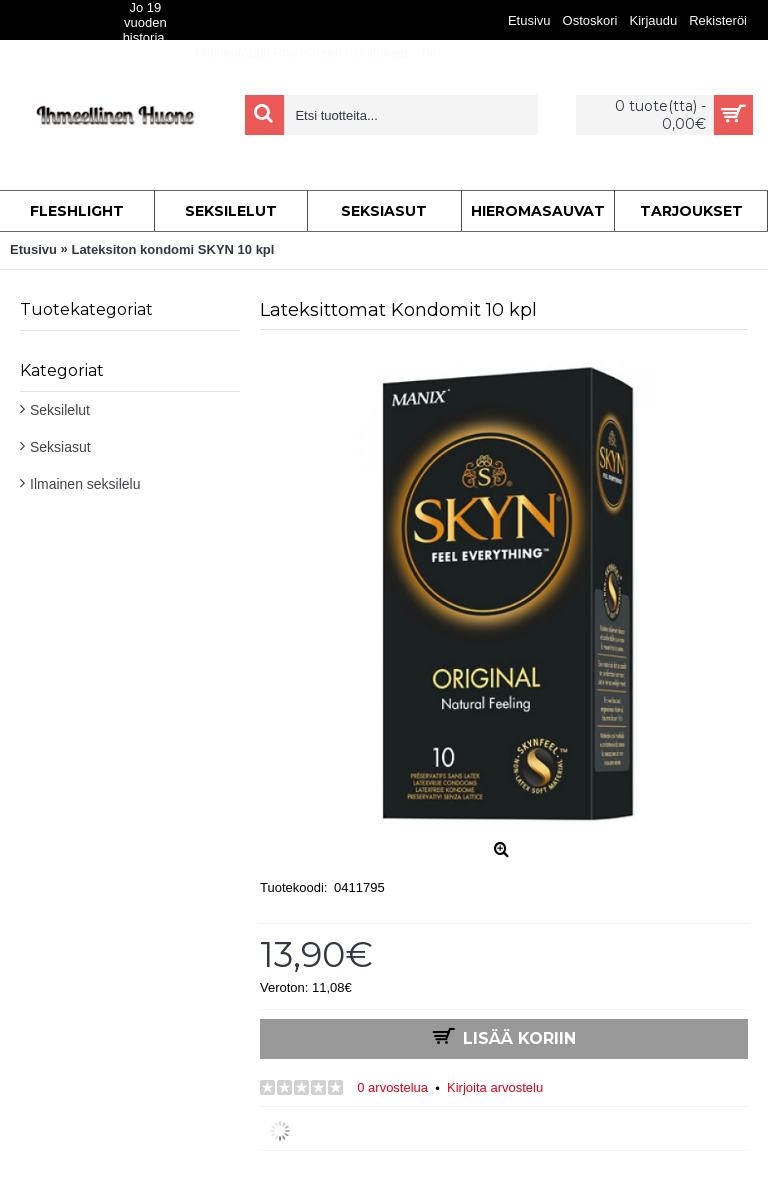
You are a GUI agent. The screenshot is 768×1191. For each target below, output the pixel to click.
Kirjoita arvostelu (495, 1087)
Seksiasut (60, 447)
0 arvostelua (392, 1087)
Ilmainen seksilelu (85, 484)
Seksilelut (60, 410)
